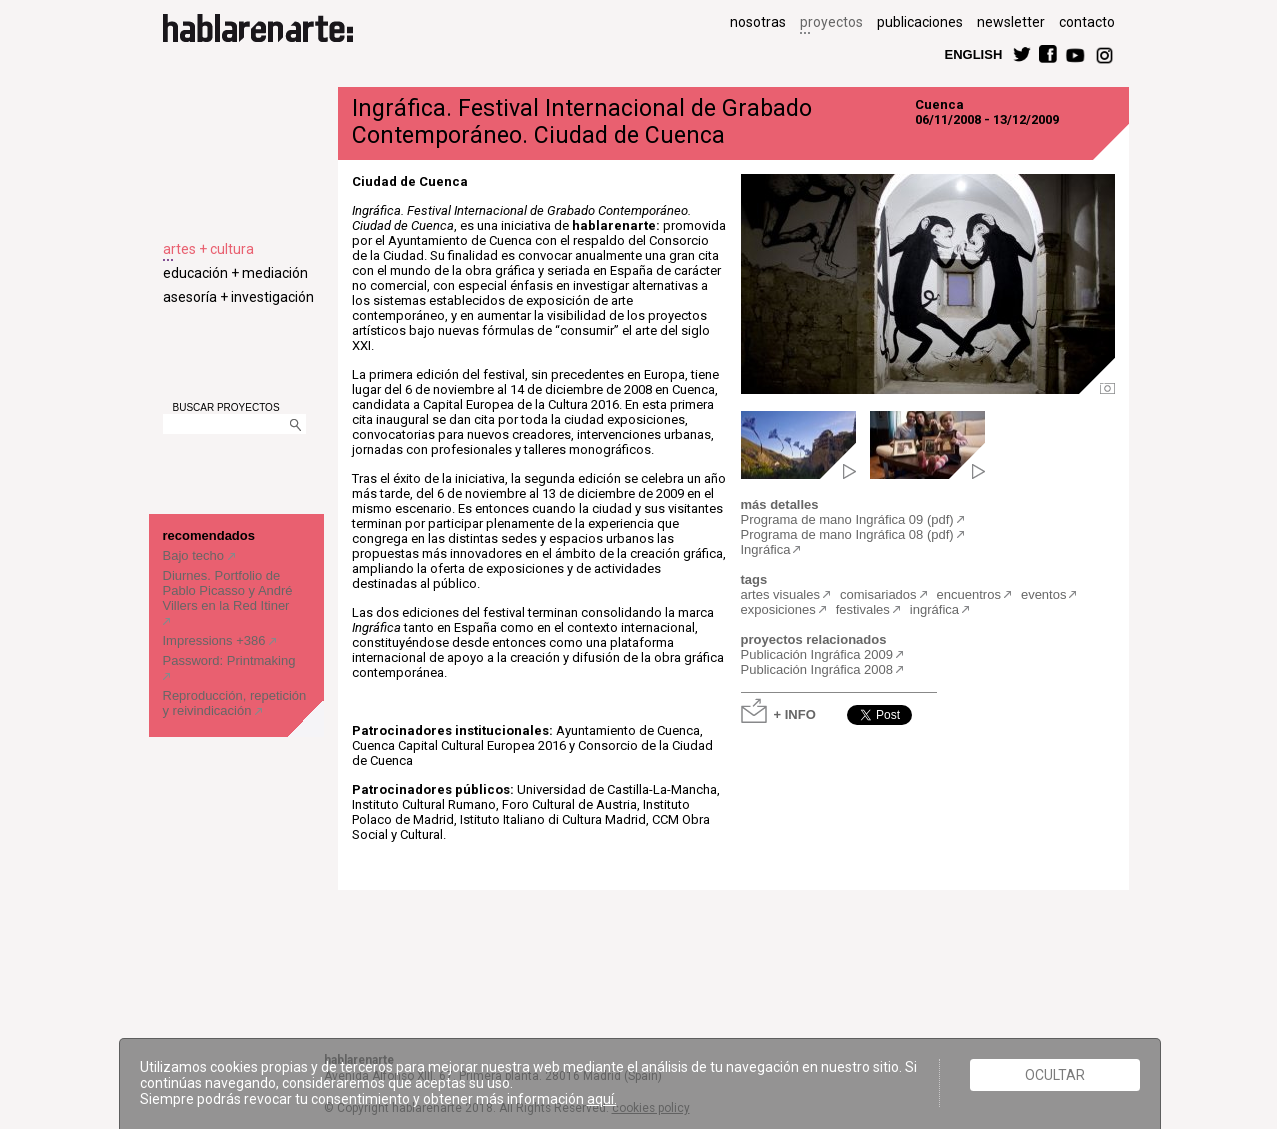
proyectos (831, 22)
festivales (863, 609)
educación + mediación (235, 273)
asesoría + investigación (238, 297)
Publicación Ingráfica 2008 (817, 669)
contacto (1087, 22)
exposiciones (778, 609)
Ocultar (1055, 1075)
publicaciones (920, 22)
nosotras (758, 22)
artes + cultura (208, 249)
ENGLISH (974, 53)
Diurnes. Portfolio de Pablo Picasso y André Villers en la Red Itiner (228, 590)
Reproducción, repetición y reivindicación (235, 703)
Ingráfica (766, 549)
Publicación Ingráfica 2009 (817, 654)
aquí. (602, 1099)
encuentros (969, 594)
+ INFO (795, 713)
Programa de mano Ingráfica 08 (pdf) (847, 534)
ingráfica (934, 609)
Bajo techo (195, 555)
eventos (1044, 594)
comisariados (878, 594)
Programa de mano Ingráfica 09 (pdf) (847, 519)
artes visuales (780, 594)
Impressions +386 (216, 640)
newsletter (1011, 22)
